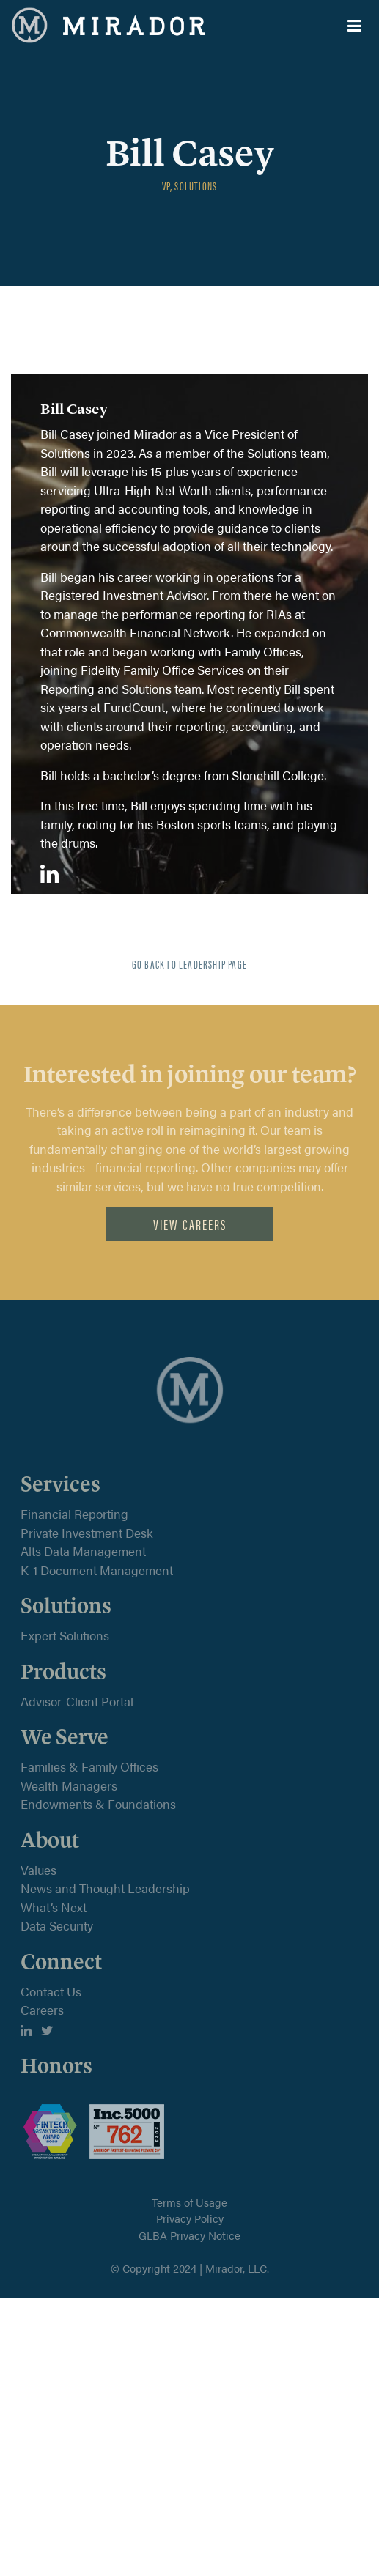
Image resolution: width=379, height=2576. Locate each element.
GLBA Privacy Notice (189, 2235)
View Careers (190, 1224)
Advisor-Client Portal (77, 1701)
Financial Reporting (74, 1513)
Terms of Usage (189, 2202)
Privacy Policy (190, 2218)
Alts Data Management (83, 1551)
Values (38, 1870)
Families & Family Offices (89, 1766)
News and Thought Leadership (105, 1888)
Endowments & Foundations (98, 1804)
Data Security (57, 1925)
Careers (42, 2009)
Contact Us (51, 1991)
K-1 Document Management (97, 1570)
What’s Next (54, 1907)
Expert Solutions (65, 1635)
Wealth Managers (69, 1785)
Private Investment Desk (87, 1532)
